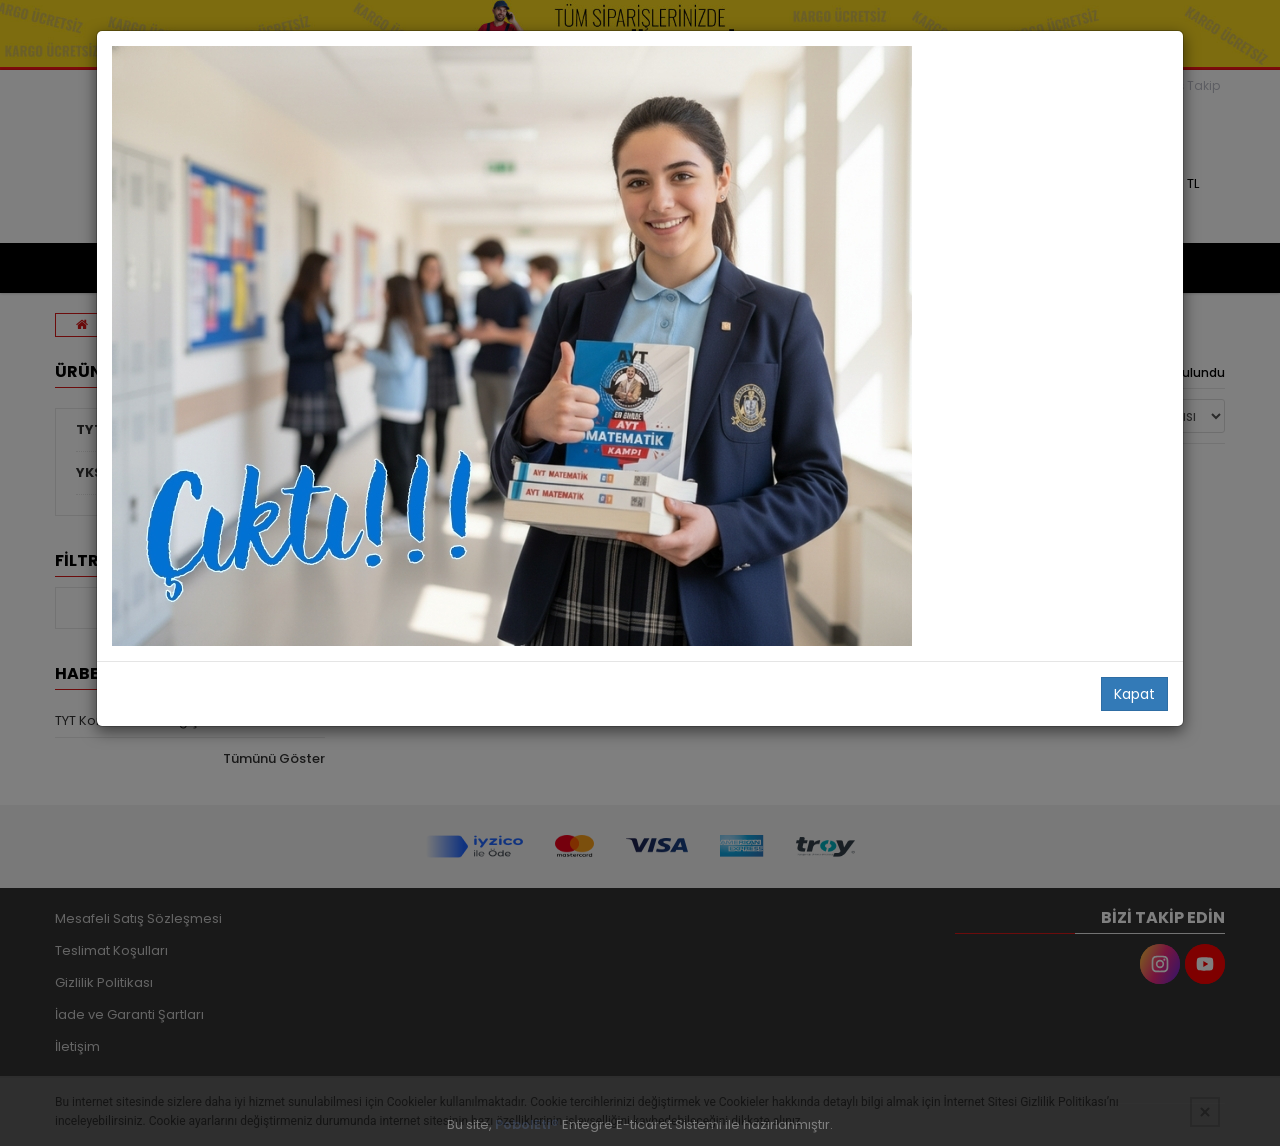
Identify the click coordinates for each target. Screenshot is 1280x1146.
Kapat (1134, 694)
